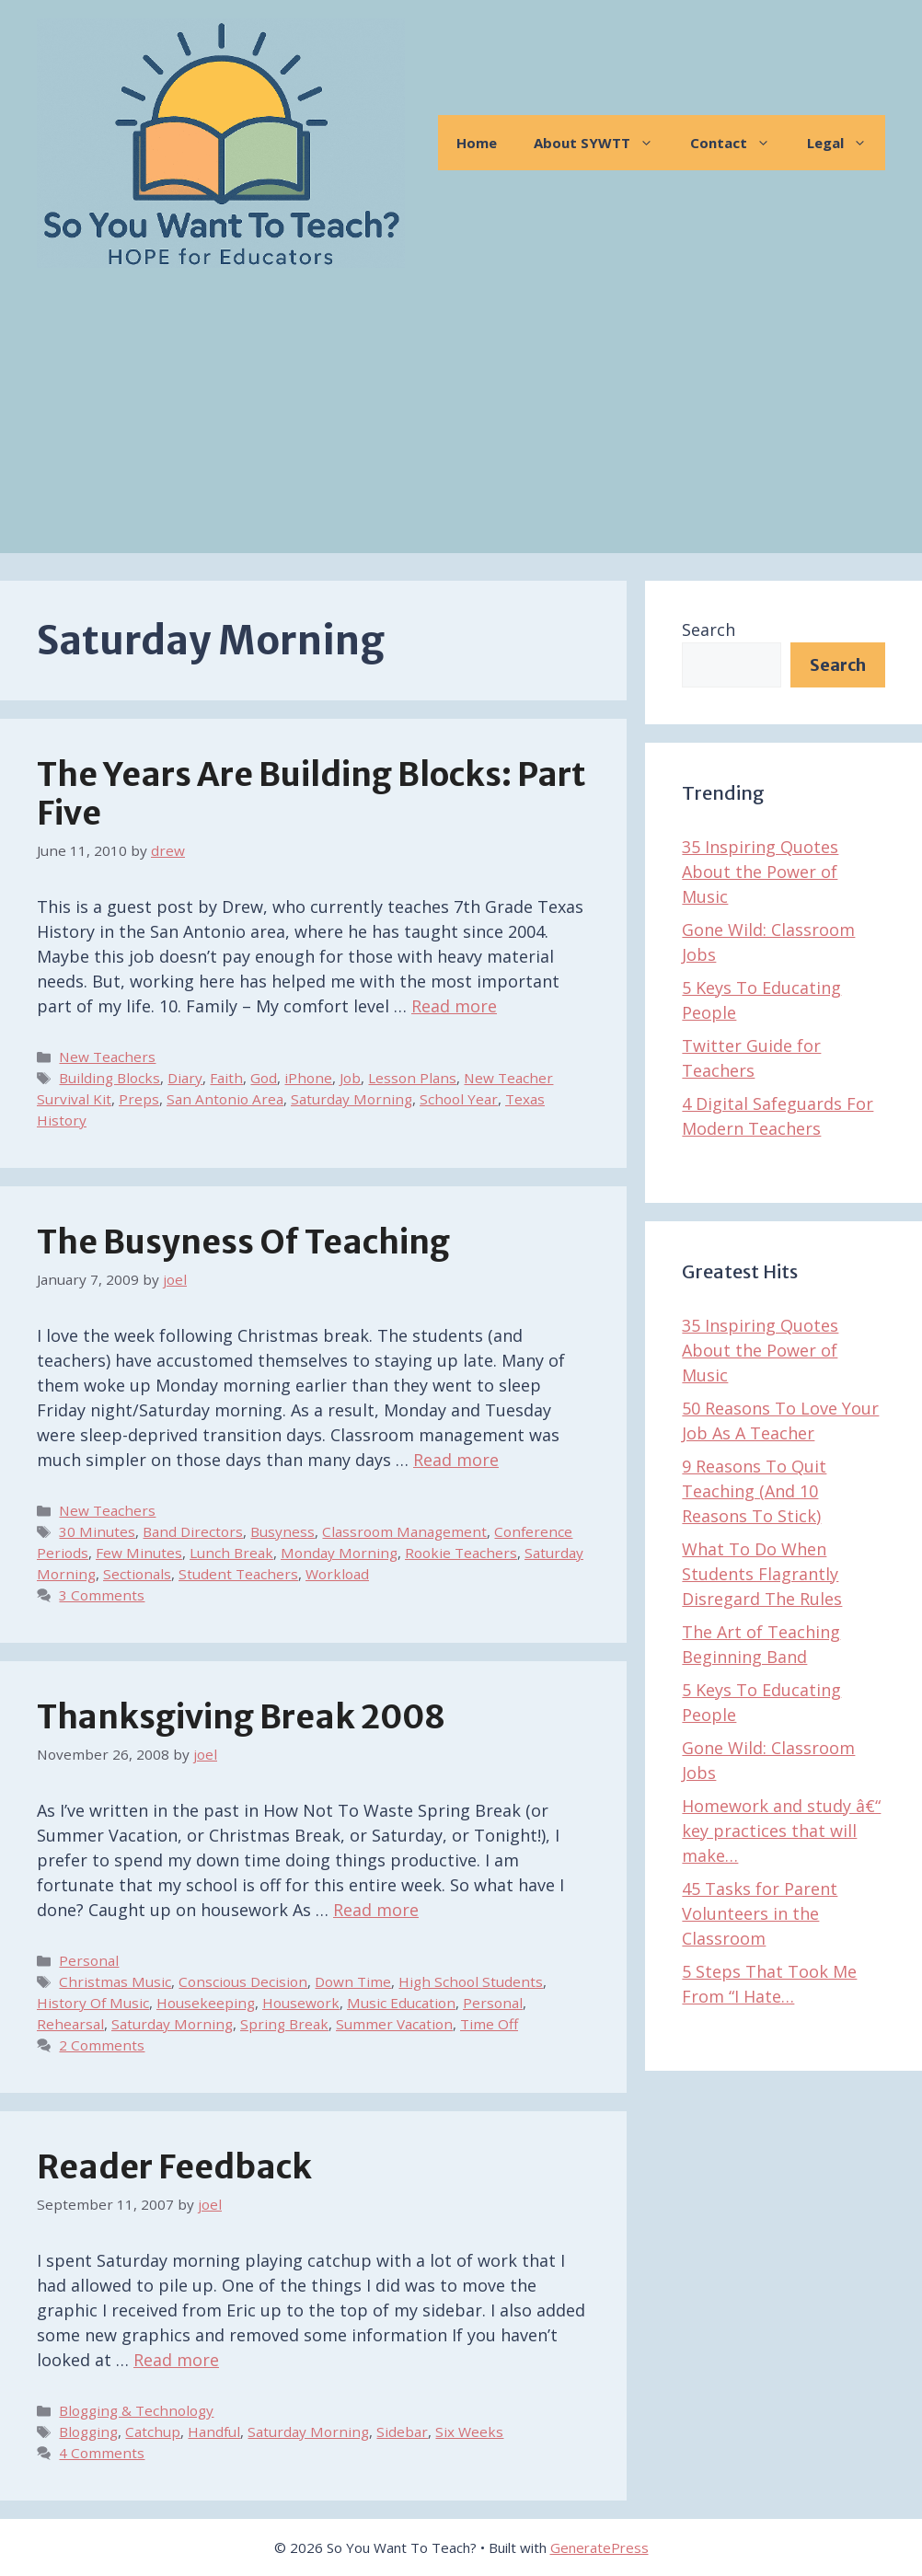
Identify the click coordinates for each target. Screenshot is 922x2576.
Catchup (152, 2431)
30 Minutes (97, 1531)
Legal (846, 142)
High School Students (470, 1981)
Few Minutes (139, 1552)
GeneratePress (599, 2547)
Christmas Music (115, 1981)
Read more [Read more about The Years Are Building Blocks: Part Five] (454, 1006)
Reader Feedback (174, 2167)
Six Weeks (469, 2431)
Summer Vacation (394, 2024)
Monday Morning (339, 1552)
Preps (139, 1099)
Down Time (353, 1981)
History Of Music (93, 2002)
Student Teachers (238, 1574)
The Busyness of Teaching (243, 1242)
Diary (184, 1078)
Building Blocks (109, 1078)
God (263, 1078)
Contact (739, 142)
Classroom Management (404, 1531)
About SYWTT (603, 142)
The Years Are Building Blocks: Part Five (311, 794)
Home (476, 142)
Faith (226, 1078)
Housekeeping (205, 2002)
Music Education (401, 2002)
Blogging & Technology (136, 2410)
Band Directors (193, 1531)
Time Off (489, 2024)
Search (708, 629)
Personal (89, 1960)
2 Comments (101, 2045)
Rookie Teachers (461, 1552)
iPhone (308, 1078)
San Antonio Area (225, 1099)
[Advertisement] (461, 424)
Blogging (88, 2431)
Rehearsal (70, 2024)
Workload (337, 1574)
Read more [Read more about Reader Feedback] (176, 2360)
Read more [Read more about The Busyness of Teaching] (456, 1460)
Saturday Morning (351, 1099)
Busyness (282, 1531)
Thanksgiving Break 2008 (241, 1717)
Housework (301, 2002)
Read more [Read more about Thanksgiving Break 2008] (376, 1910)
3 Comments (101, 1595)
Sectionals (137, 1574)
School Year (459, 1099)
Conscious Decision (243, 1981)
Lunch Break (231, 1552)
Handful (214, 2431)
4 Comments (101, 2452)
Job (350, 1078)
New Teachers (107, 1056)
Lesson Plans (412, 1078)
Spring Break (284, 2024)
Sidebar (402, 2431)
